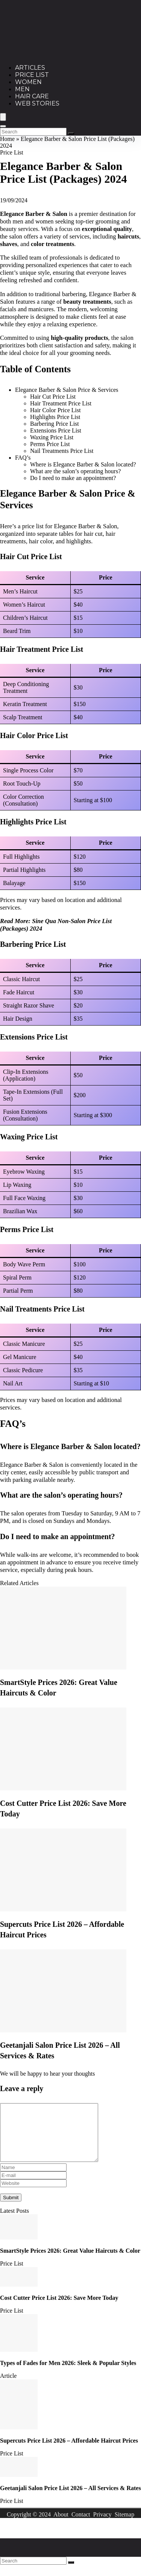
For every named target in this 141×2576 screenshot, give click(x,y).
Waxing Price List (51, 437)
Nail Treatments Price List (61, 451)
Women (28, 82)
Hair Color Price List (55, 410)
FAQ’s (23, 457)
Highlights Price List (55, 417)
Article (8, 2387)
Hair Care (32, 96)
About (60, 2525)
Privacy (102, 2525)
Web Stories (37, 103)
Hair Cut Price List (53, 396)
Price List (32, 74)
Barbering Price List (54, 423)
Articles (30, 67)
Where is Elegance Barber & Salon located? (83, 464)
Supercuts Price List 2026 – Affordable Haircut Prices (69, 2452)
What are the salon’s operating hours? (75, 471)
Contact (80, 2525)
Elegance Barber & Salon (33, 213)
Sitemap (124, 2525)
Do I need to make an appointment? (73, 478)
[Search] (3, 126)
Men (22, 89)
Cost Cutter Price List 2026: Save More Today (59, 2309)
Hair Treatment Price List (60, 403)
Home (7, 139)
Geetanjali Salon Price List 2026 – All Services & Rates (70, 2499)
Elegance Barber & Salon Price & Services (66, 390)
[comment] (54, 2138)
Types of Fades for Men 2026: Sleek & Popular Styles (68, 2374)
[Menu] (3, 117)
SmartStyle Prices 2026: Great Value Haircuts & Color (70, 2262)
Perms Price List (50, 444)
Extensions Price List (55, 430)
